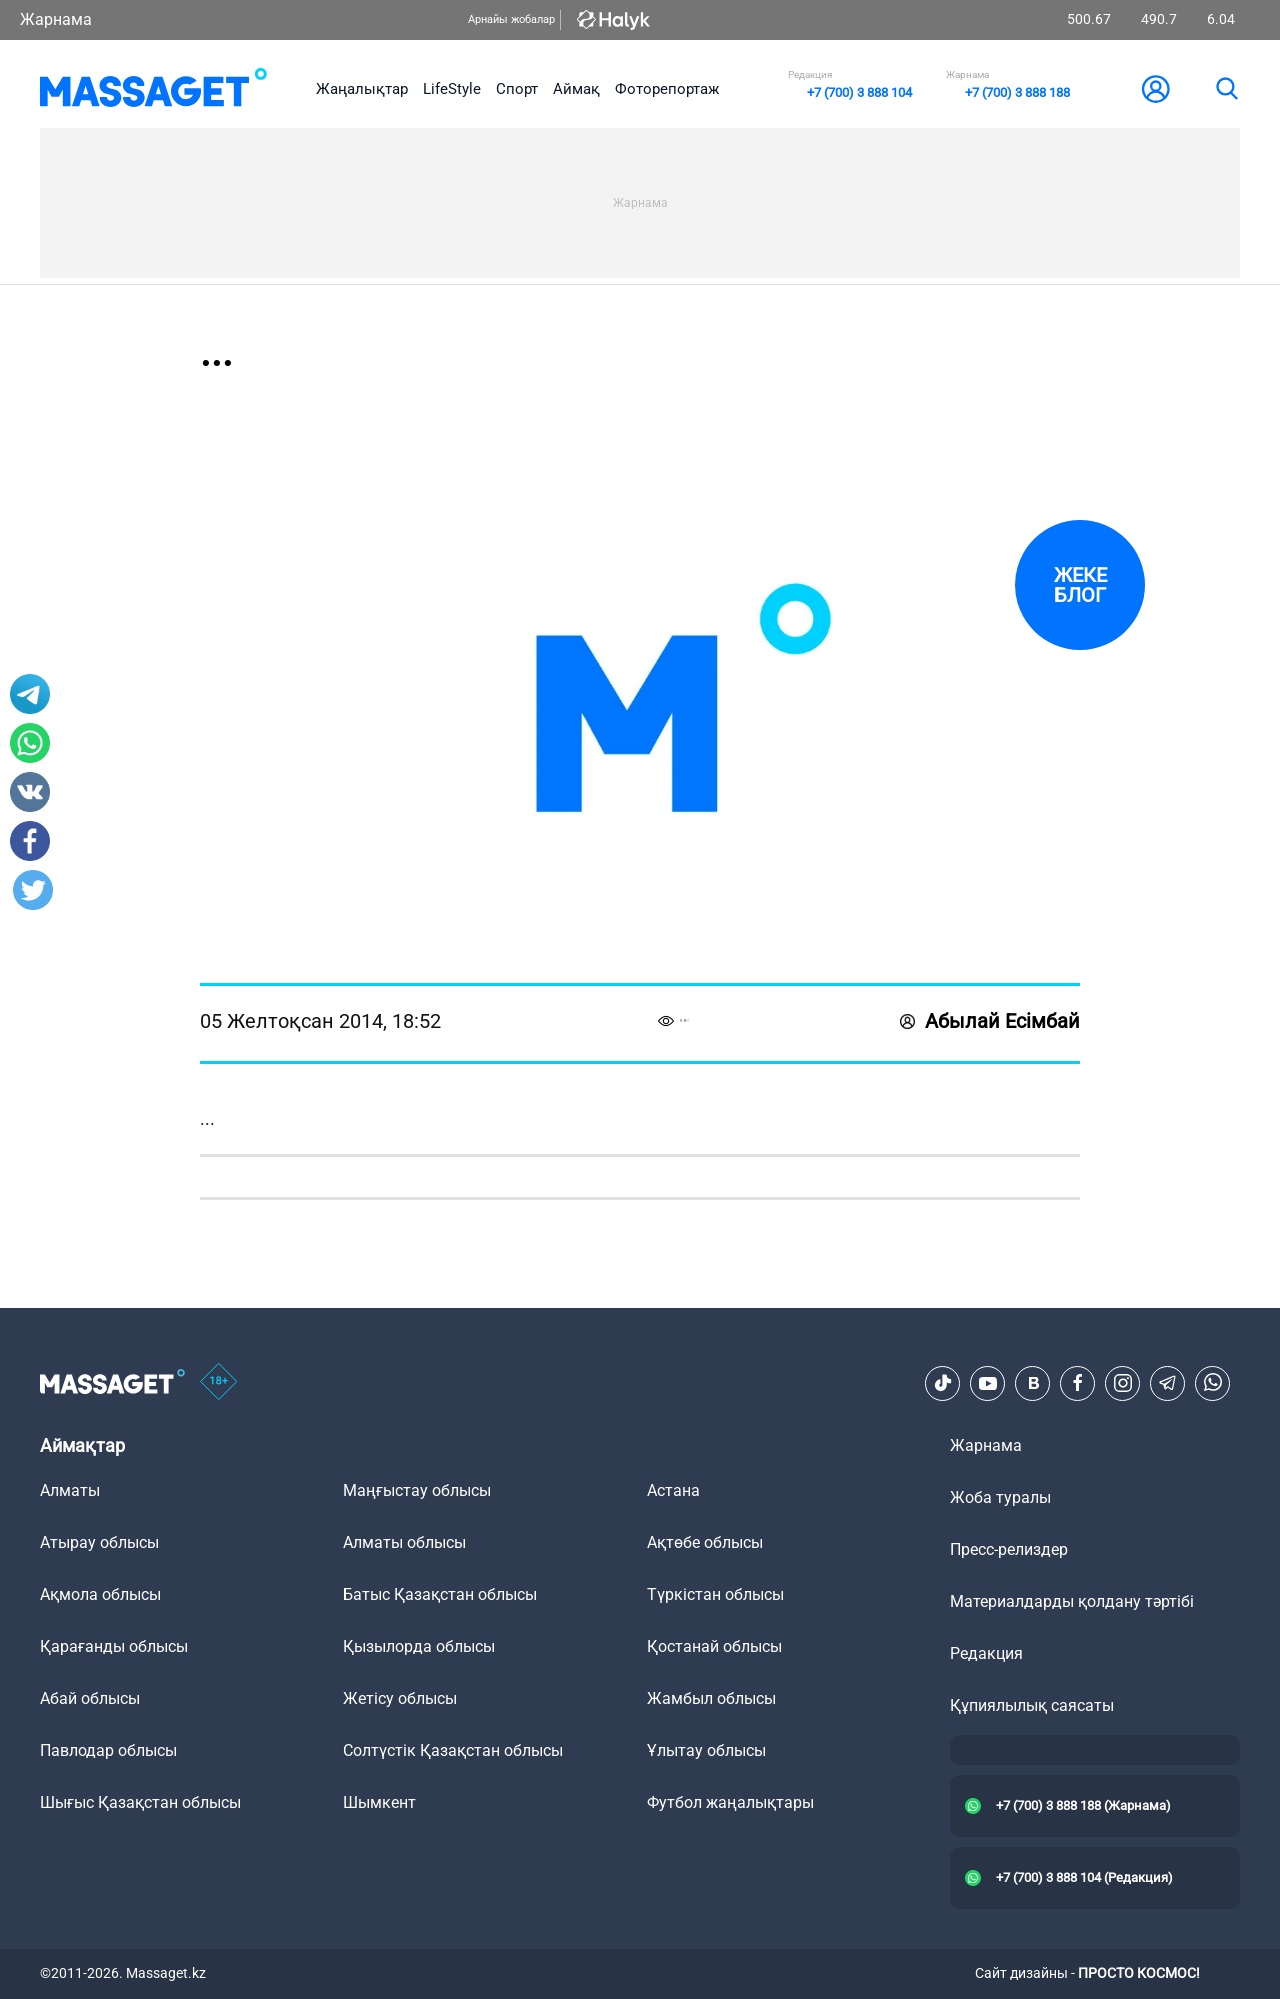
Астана (673, 1490)
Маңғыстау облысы (417, 1490)
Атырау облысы (99, 1542)
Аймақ (576, 89)
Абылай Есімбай (990, 1021)
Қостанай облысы (714, 1646)
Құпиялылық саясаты (1032, 1705)
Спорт (517, 89)
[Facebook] (1078, 1383)
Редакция (986, 1653)
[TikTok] (943, 1383)
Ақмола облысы (100, 1594)
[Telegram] (1168, 1383)
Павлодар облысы (108, 1750)
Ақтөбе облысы (705, 1542)
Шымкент (379, 1802)
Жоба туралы (1000, 1497)
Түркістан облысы (715, 1594)
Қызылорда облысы (419, 1646)
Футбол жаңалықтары (730, 1802)
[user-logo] (1156, 89)
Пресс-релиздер (1009, 1549)
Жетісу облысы (400, 1698)
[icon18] (219, 1383)
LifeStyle (452, 89)
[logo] (153, 89)
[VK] (1033, 1383)
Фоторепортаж (667, 89)
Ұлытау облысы (706, 1750)
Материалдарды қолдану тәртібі (1072, 1601)
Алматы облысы (404, 1542)
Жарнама (56, 19)
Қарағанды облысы (114, 1646)
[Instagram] (1123, 1383)
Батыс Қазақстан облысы (440, 1594)
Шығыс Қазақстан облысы (140, 1802)
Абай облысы (90, 1698)
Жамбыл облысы (711, 1698)
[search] (1226, 89)
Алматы (70, 1490)
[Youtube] (988, 1383)
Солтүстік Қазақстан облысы (453, 1750)
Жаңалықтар (362, 89)
